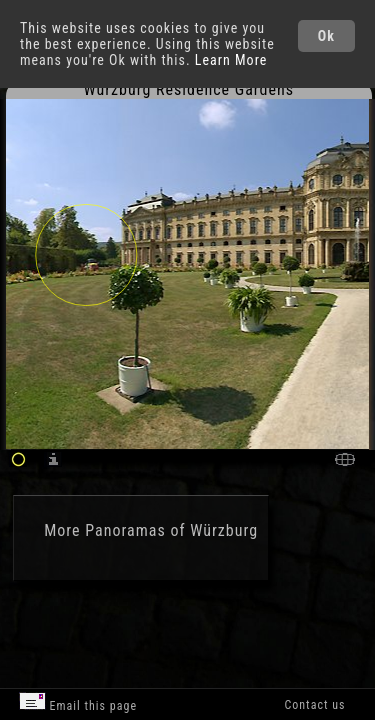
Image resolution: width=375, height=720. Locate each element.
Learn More (231, 60)
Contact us (314, 705)
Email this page (78, 702)
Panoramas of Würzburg (171, 530)
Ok (326, 36)
